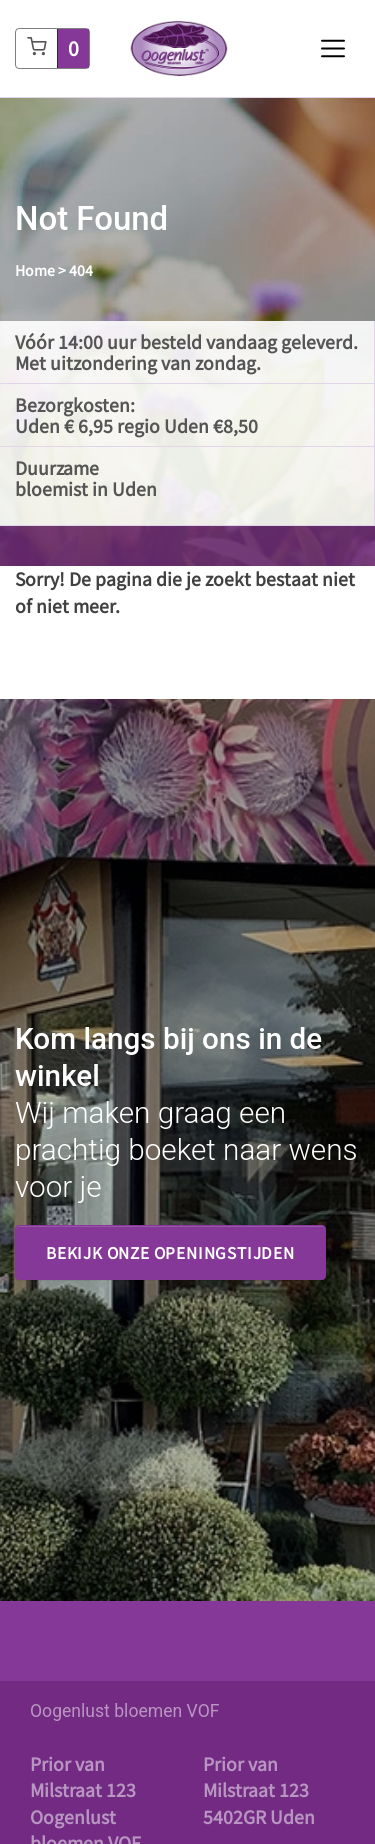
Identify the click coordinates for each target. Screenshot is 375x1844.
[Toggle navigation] (333, 49)
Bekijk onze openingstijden (170, 1252)
